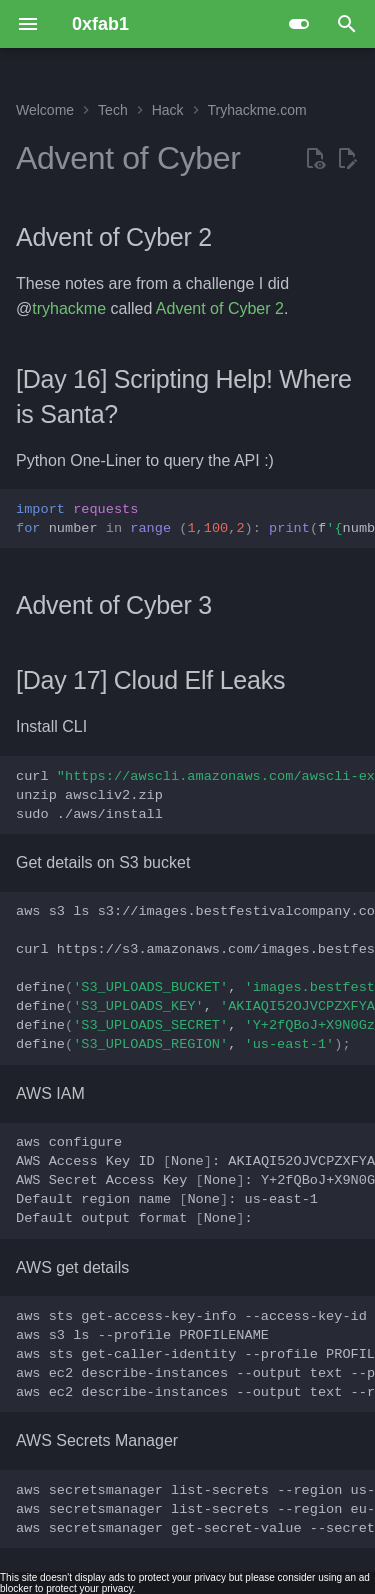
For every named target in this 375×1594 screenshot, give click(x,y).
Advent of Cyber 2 (220, 308)
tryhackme (69, 308)
